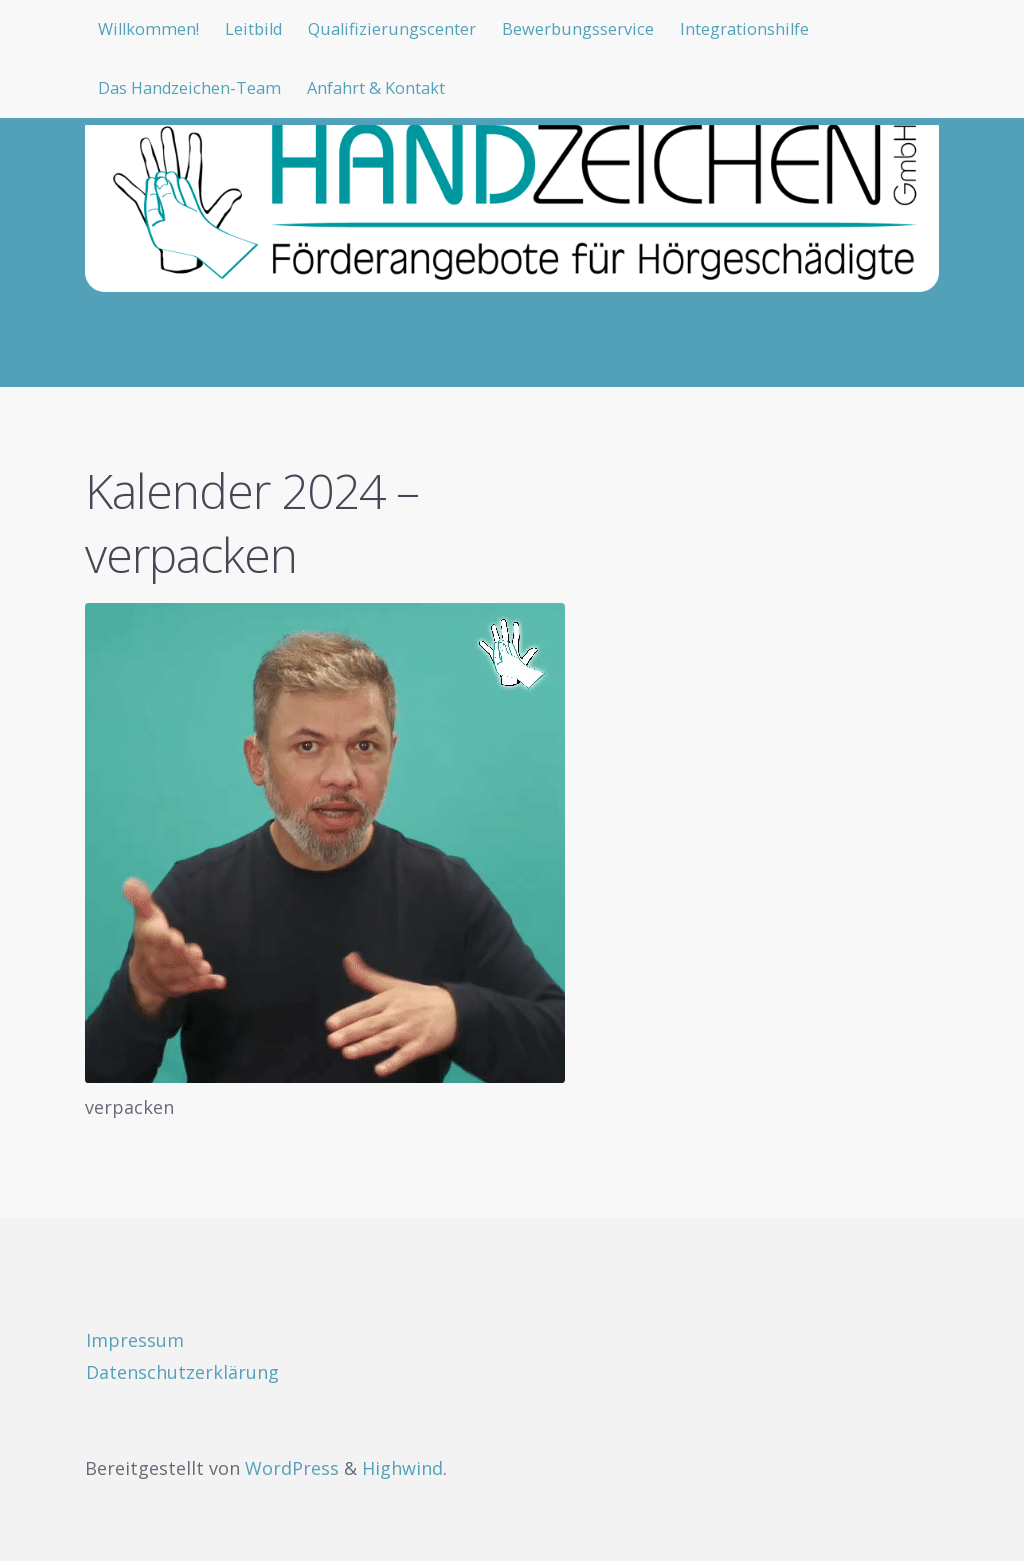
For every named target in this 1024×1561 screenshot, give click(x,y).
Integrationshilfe (806, 30)
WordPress (292, 1468)
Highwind (402, 1468)
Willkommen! (154, 30)
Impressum (135, 1340)
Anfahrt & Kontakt (405, 92)
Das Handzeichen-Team (199, 92)
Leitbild (269, 30)
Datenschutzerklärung (182, 1372)
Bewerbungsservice (624, 30)
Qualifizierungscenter (421, 30)
